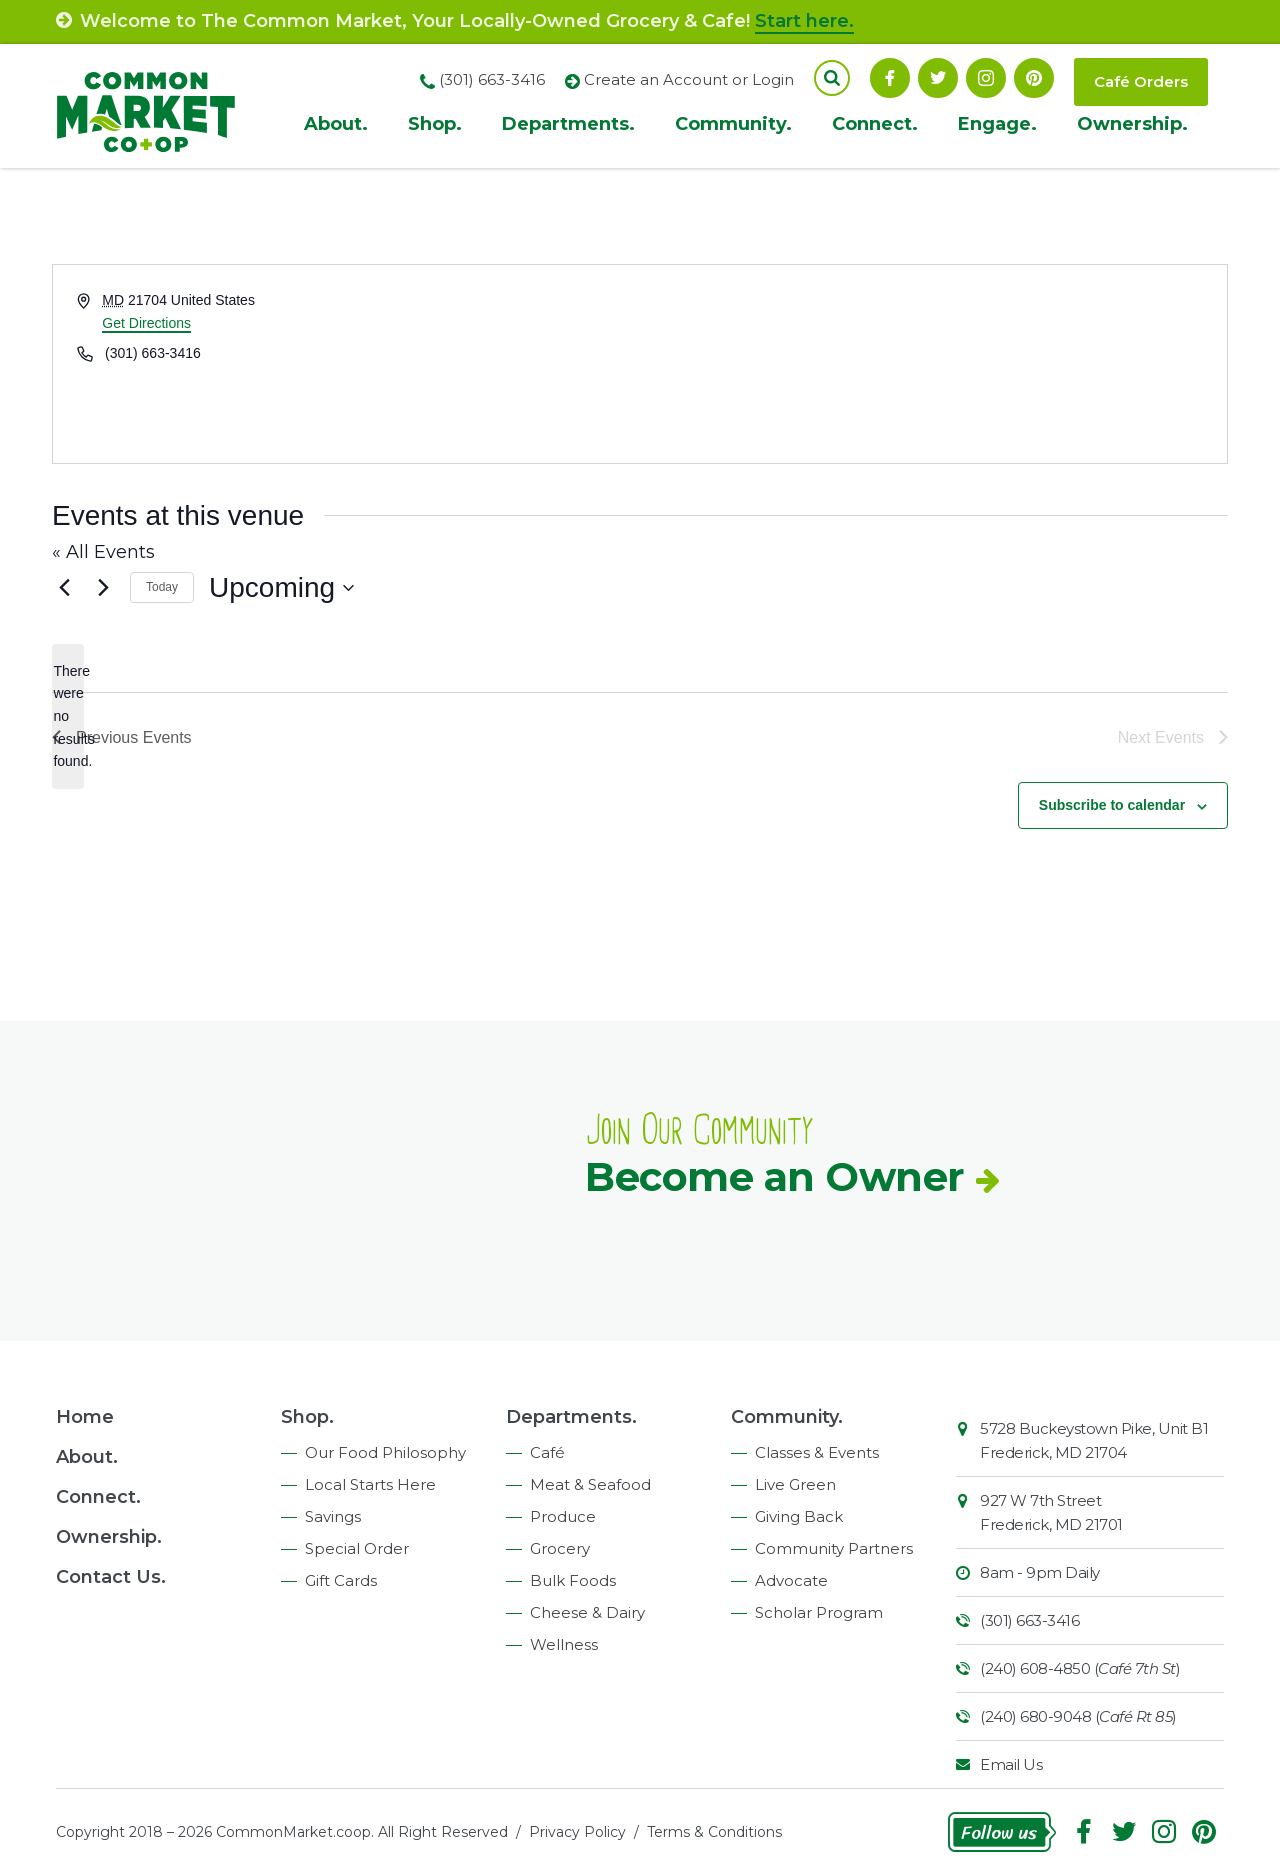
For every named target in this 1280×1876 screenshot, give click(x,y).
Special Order (357, 1548)
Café (547, 1452)
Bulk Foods (573, 1580)
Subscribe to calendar (1112, 805)
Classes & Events (817, 1452)
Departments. (568, 124)
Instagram (986, 78)
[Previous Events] (64, 588)
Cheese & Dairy (587, 1612)
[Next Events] (103, 588)
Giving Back (799, 1516)
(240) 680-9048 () (1078, 1716)
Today (162, 587)
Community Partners (834, 1548)
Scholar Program (819, 1612)
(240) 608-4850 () (1080, 1668)
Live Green (795, 1484)
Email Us (1011, 1764)
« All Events (103, 552)
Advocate (791, 1580)
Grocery (560, 1548)
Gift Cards (341, 1580)
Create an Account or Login (689, 79)
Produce (563, 1516)
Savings (333, 1516)
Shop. (435, 124)
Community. (733, 124)
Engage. (997, 124)
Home (85, 1417)
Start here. (804, 21)
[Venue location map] (932, 364)
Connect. (875, 124)
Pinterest (1034, 78)
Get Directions (146, 323)
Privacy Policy (577, 1832)
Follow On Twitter (938, 78)
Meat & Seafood (590, 1484)
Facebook (890, 78)
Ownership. (1132, 124)
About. (336, 124)
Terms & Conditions (714, 1832)
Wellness (564, 1644)
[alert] (68, 716)
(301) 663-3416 (1029, 1620)
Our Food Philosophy (385, 1452)
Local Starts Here (370, 1484)
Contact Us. (111, 1577)
